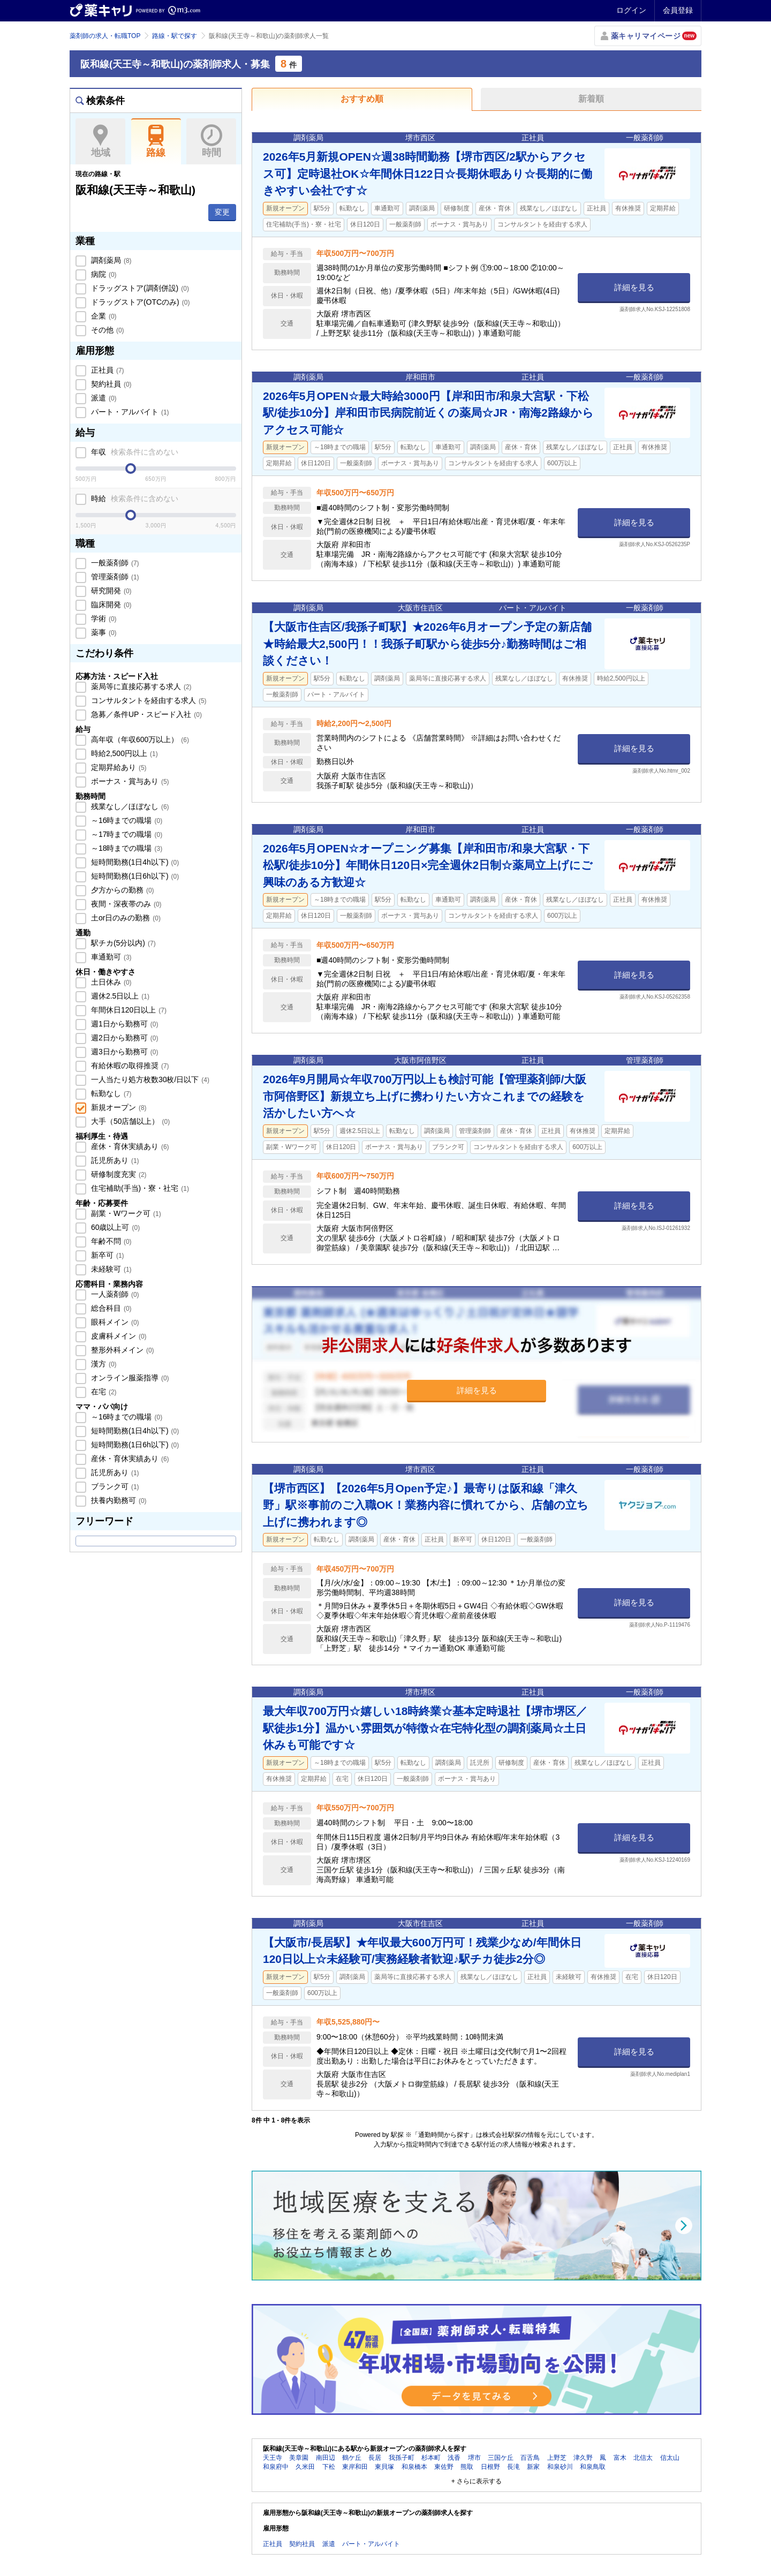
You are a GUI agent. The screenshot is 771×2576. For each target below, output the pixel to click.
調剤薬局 (110, 260)
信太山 (669, 2457)
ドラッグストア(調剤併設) (139, 288)
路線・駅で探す (174, 36)
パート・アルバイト (129, 411)
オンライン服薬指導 (129, 1377)
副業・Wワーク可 (125, 1213)
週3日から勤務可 (123, 1051)
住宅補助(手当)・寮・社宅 (139, 1188)
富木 (620, 2457)
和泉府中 (276, 2467)
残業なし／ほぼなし (129, 806)
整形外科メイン (121, 1350)
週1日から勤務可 (123, 1023)
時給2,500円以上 (123, 753)
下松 (328, 2467)
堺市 (474, 2457)
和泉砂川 (560, 2467)
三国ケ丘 (500, 2457)
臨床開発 (110, 604)
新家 (533, 2467)
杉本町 (431, 2457)
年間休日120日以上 (128, 1010)
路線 (156, 141)
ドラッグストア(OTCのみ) (139, 302)
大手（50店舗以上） (129, 1121)
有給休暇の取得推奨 (129, 1065)
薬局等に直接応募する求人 (140, 686)
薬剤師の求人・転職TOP (105, 36)
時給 (133, 498)
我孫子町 (401, 2457)
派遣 (103, 398)
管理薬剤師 (114, 576)
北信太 (643, 2457)
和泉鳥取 (593, 2467)
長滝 (513, 2467)
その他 (106, 330)
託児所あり (114, 1160)
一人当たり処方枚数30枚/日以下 (149, 1079)
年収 (133, 452)
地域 (100, 141)
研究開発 (110, 590)
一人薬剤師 (114, 1294)
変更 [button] (222, 212)
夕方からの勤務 (121, 890)
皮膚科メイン (118, 1336)
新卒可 (106, 1255)
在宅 (103, 1391)
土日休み (110, 982)
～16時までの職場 (125, 820)
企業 (103, 316)
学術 (103, 618)
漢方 (103, 1363)
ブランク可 (114, 1486)
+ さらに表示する (476, 2481)
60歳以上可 (114, 1227)
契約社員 (110, 384)
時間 (211, 141)
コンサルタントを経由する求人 (148, 700)
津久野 (583, 2457)
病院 (103, 274)
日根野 (490, 2467)
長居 (374, 2457)
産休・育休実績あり (129, 1146)
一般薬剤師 (114, 562)
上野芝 (556, 2457)
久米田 (305, 2467)
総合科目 (110, 1308)
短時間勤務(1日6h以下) (134, 876)
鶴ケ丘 (351, 2457)
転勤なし (110, 1093)
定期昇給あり (118, 767)
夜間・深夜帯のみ (125, 904)
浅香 (454, 2457)
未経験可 (110, 1269)
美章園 (298, 2457)
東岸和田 (355, 2467)
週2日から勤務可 (123, 1037)
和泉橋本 (414, 2467)
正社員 (106, 370)
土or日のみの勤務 (125, 917)
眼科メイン (114, 1322)
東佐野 (443, 2467)
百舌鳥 (530, 2457)
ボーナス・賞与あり (129, 781)
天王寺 (272, 2457)
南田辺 (325, 2457)
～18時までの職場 (125, 848)
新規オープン (118, 1107)
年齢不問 (110, 1241)
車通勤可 (110, 957)
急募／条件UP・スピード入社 (145, 714)
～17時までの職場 (125, 834)
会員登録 (678, 10)
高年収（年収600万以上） (139, 739)
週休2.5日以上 (119, 996)
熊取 (466, 2467)
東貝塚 (384, 2467)
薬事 (103, 632)
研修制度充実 (118, 1174)
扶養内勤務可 (118, 1500)
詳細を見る (634, 287)
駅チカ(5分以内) (122, 943)
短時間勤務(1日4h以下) (134, 862)
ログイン (631, 10)
